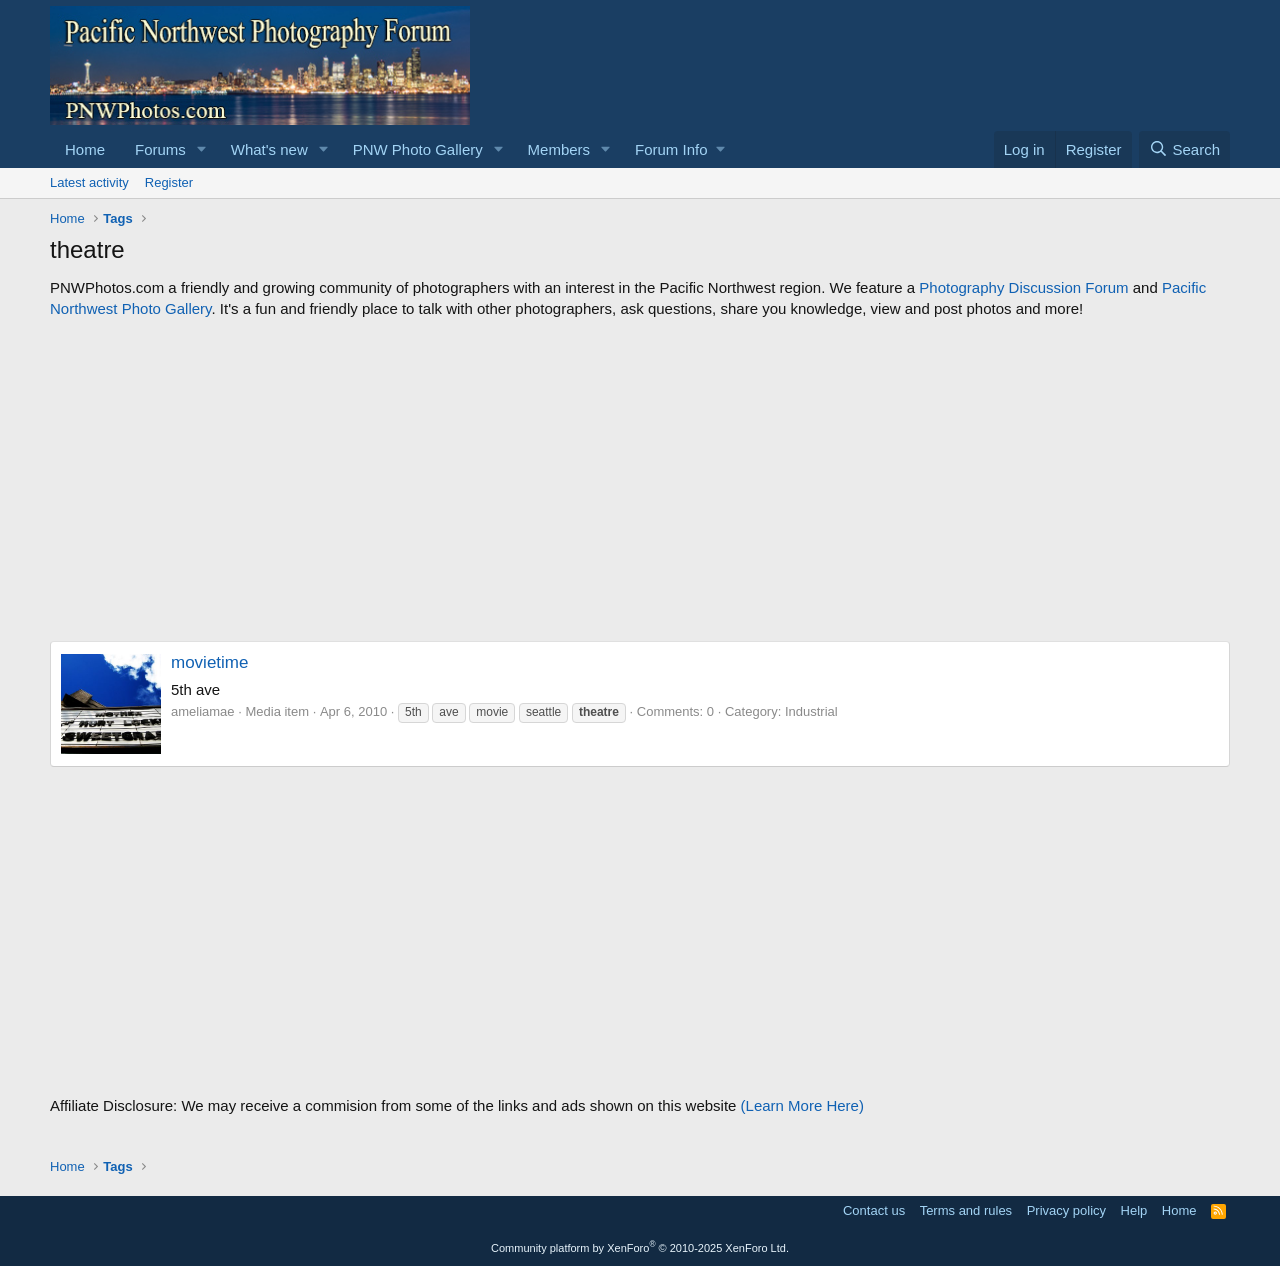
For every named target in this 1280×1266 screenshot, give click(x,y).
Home (85, 149)
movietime (209, 662)
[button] (202, 149)
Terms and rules (966, 1210)
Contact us (874, 1210)
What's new (269, 149)
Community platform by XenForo (640, 1248)
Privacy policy (1066, 1210)
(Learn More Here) (802, 1105)
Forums (160, 149)
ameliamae (203, 711)
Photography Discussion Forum (1023, 287)
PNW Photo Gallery (418, 149)
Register (169, 182)
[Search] (1184, 149)
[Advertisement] (640, 480)
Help (1134, 1210)
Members (559, 149)
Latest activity (89, 182)
